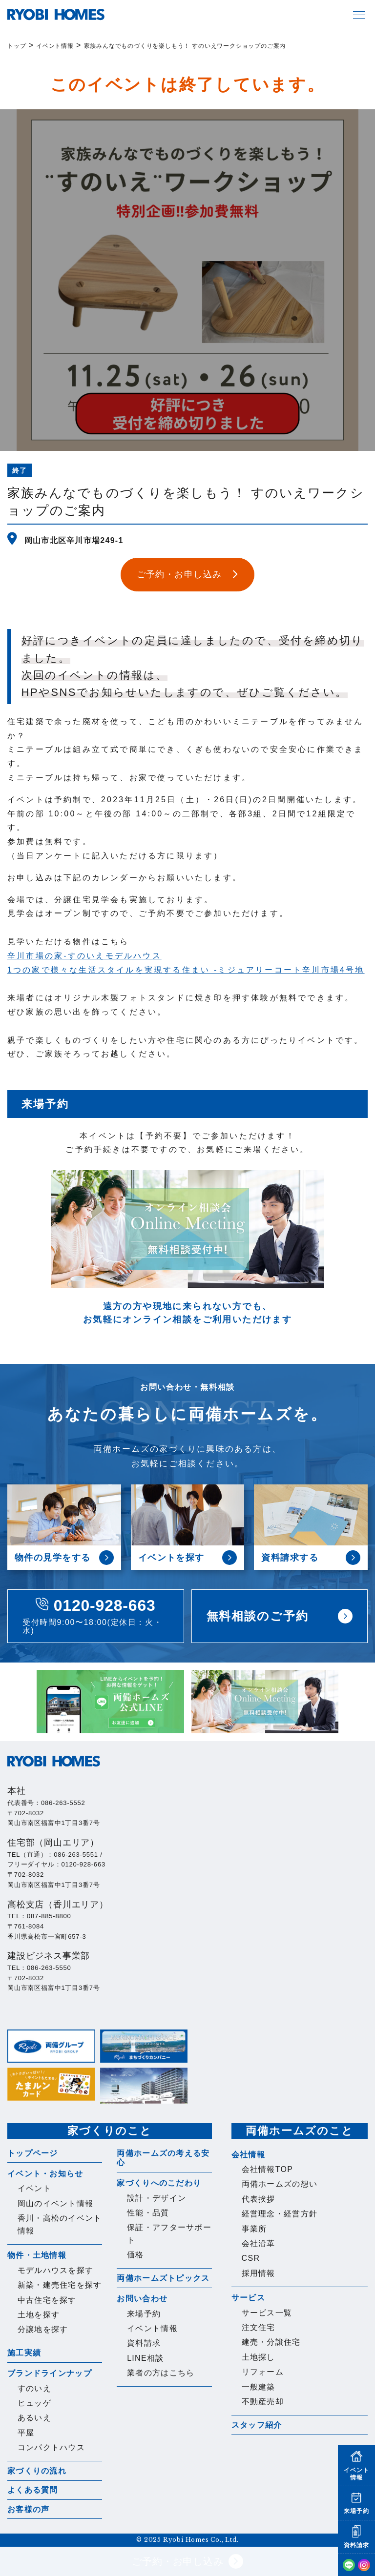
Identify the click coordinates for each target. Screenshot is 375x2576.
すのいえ (34, 2388)
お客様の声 (28, 2509)
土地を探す (39, 2315)
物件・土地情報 (36, 2255)
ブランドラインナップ (49, 2373)
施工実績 (24, 2353)
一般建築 (258, 2387)
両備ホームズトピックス (163, 2278)
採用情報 (258, 2273)
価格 (135, 2255)
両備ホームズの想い (280, 2184)
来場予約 (144, 2314)
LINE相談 (145, 2358)
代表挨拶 (258, 2199)
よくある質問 (32, 2490)
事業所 (254, 2229)
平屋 (26, 2433)
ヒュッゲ (34, 2403)
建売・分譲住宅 (271, 2342)
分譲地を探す (43, 2329)
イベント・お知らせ (45, 2174)
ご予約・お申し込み (187, 2561)
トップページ (32, 2153)
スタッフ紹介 (256, 2425)
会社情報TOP (267, 2169)
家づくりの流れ (36, 2471)
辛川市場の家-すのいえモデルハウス (84, 956)
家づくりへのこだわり (159, 2183)
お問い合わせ (142, 2298)
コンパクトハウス (51, 2447)
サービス (248, 2297)
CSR (251, 2258)
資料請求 (144, 2343)
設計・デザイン (156, 2198)
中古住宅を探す (47, 2300)
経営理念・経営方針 (280, 2214)
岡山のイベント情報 (56, 2203)
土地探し (258, 2357)
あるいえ (34, 2418)
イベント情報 (152, 2328)
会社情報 (248, 2154)
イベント (34, 2188)
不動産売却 (263, 2401)
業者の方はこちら (160, 2373)
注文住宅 (258, 2327)
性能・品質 (148, 2213)
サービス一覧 (267, 2313)
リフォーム (263, 2372)
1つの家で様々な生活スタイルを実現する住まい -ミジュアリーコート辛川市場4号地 (186, 970)
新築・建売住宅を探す (60, 2285)
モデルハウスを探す (56, 2270)
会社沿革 (258, 2243)
